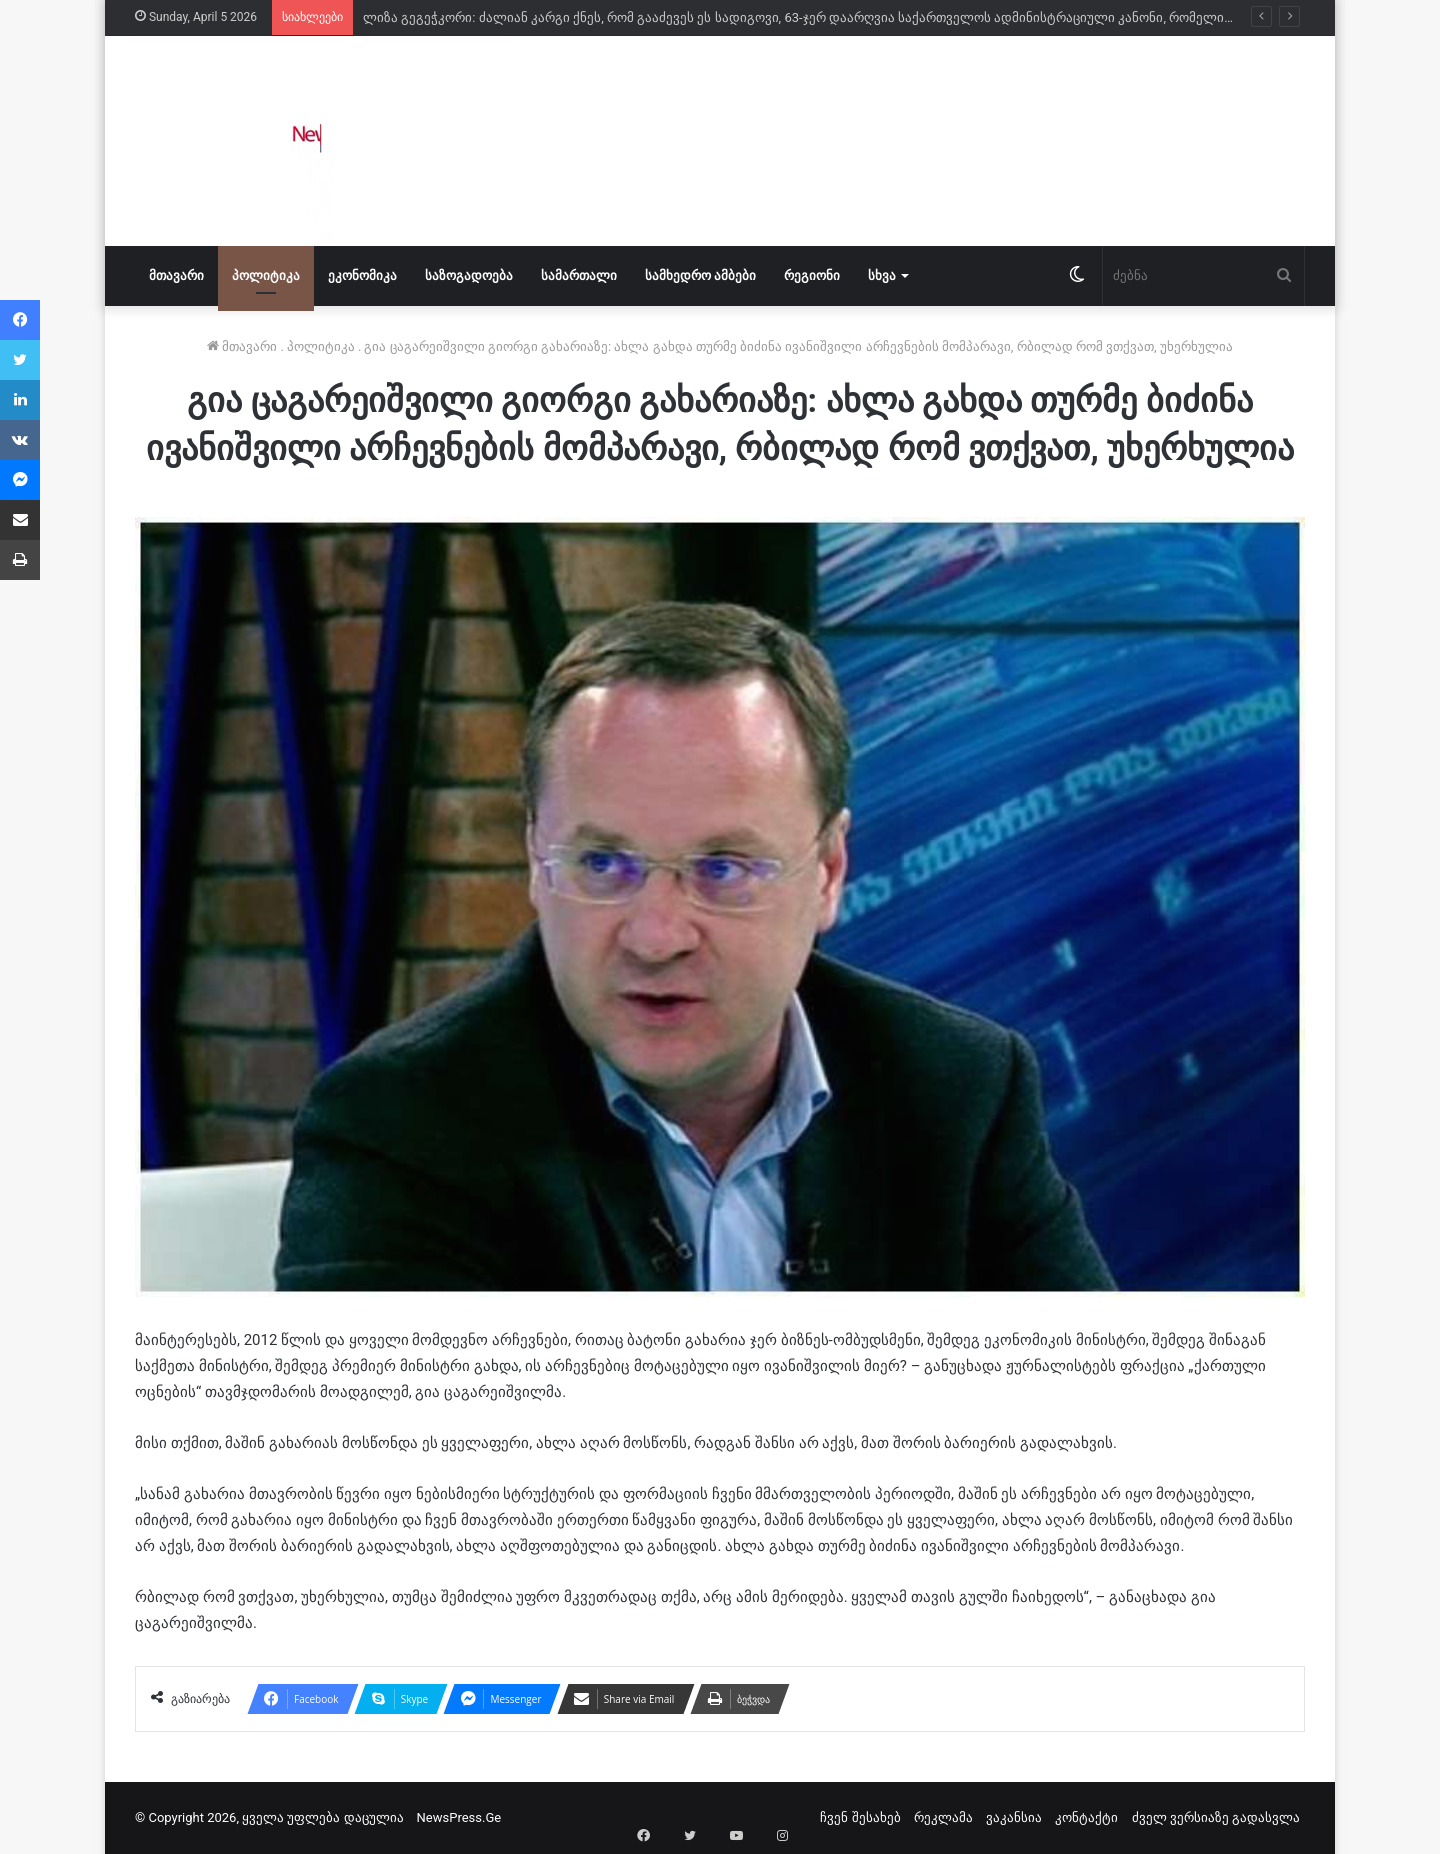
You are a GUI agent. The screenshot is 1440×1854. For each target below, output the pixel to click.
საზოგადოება (469, 275)
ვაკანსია (1014, 1817)
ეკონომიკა (362, 275)
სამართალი (579, 275)
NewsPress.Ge (459, 1817)
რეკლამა (943, 1817)
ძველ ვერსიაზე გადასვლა (1216, 1817)
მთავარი (176, 275)
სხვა (882, 275)
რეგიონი (812, 275)
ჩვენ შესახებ (860, 1817)
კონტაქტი (1086, 1817)
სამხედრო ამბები (700, 275)
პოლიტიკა (266, 275)
